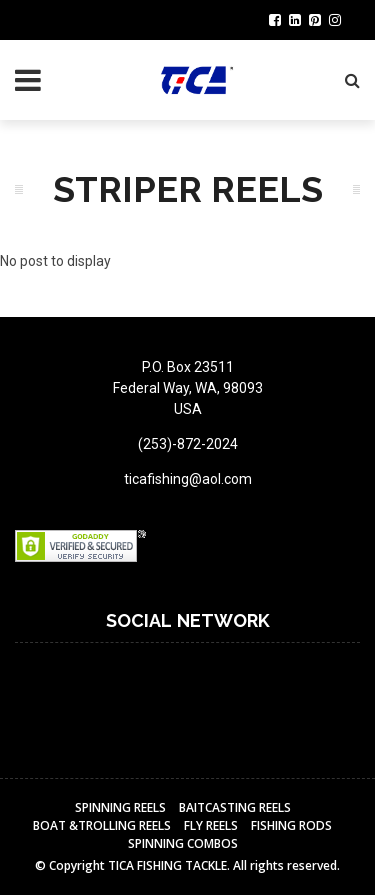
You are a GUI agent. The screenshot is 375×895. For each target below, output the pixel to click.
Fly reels (211, 825)
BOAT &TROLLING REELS (102, 825)
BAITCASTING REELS (235, 807)
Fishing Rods (291, 825)
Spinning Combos (183, 843)
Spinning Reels (120, 807)
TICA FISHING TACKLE (167, 865)
